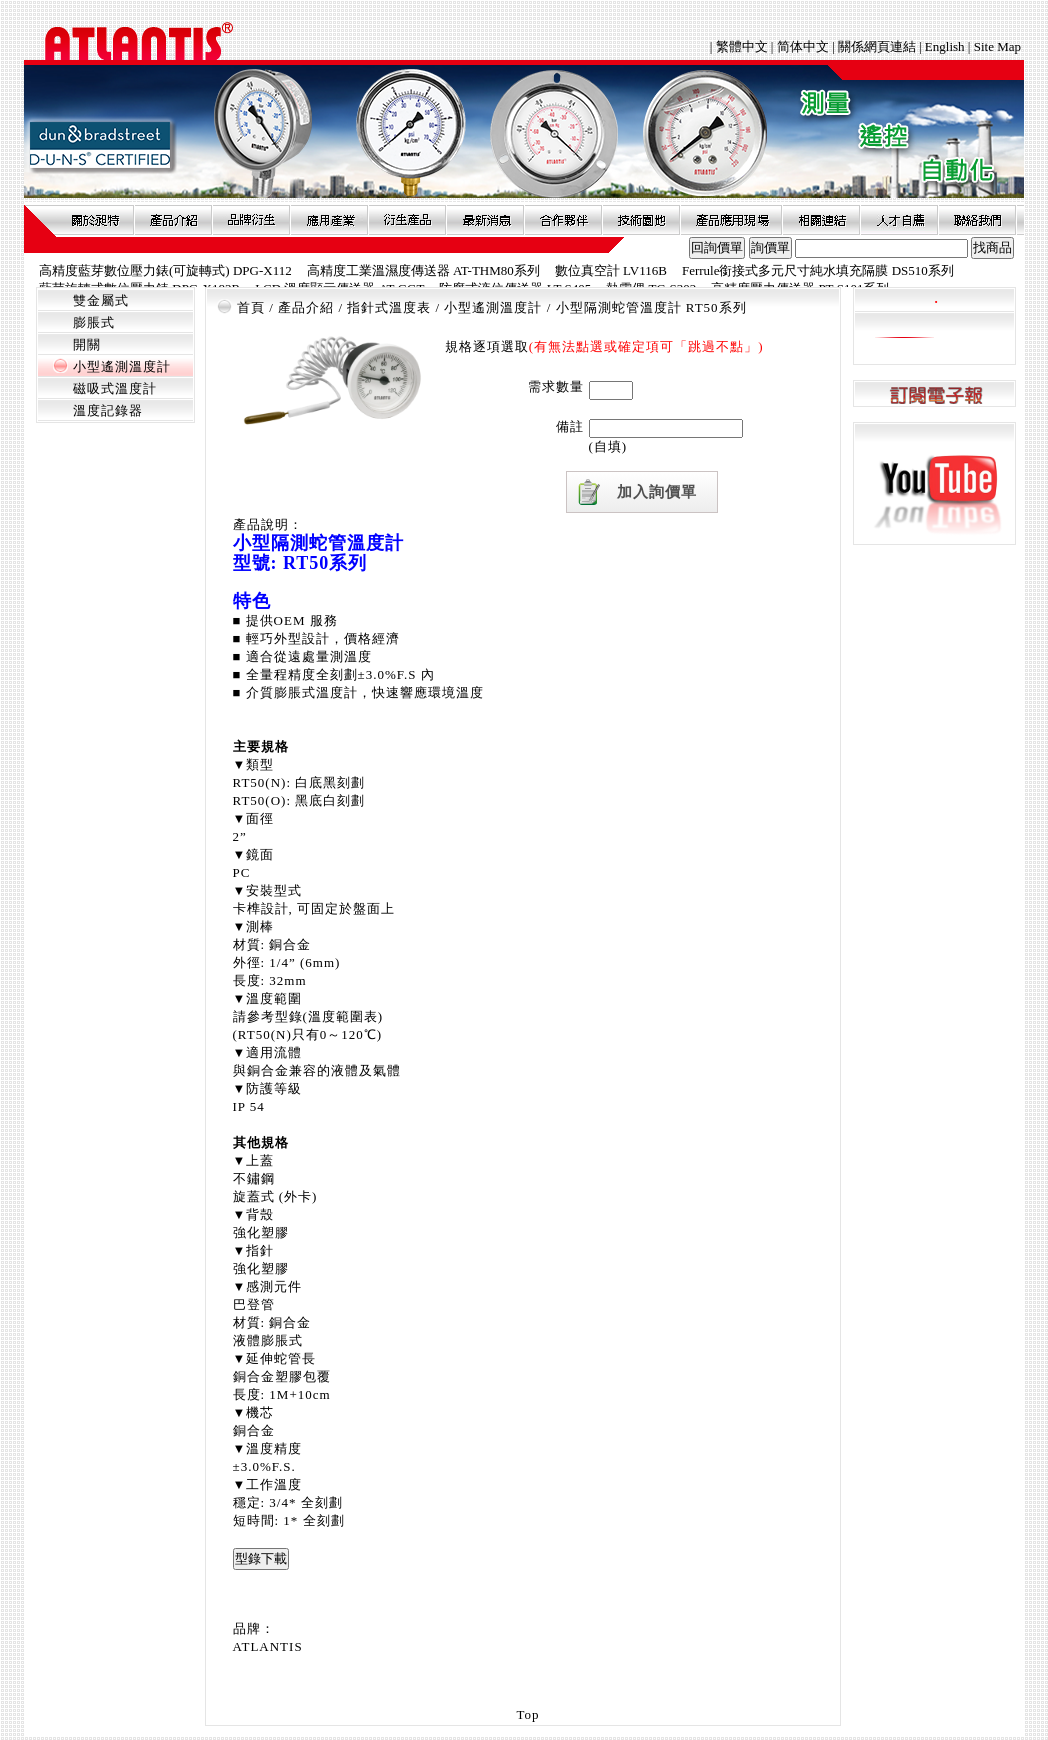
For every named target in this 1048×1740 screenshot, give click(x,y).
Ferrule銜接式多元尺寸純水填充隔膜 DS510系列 (818, 270)
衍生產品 (407, 220)
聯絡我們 (977, 220)
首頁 (251, 307)
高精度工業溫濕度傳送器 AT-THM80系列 (423, 270)
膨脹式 (94, 322)
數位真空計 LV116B (611, 270)
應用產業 (329, 220)
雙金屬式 (101, 300)
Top (527, 1714)
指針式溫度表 (389, 307)
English (945, 46)
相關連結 (821, 220)
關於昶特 (95, 220)
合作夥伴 (563, 220)
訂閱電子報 (934, 394)
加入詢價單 (657, 492)
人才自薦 (899, 220)
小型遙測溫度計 (122, 366)
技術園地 (641, 220)
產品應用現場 (731, 220)
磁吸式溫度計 (115, 388)
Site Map (997, 46)
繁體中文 (743, 46)
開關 (87, 344)
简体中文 (803, 46)
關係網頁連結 (877, 46)
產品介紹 (173, 220)
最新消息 (485, 220)
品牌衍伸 (251, 220)
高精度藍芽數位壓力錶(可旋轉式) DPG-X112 (165, 270)
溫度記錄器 (108, 410)
